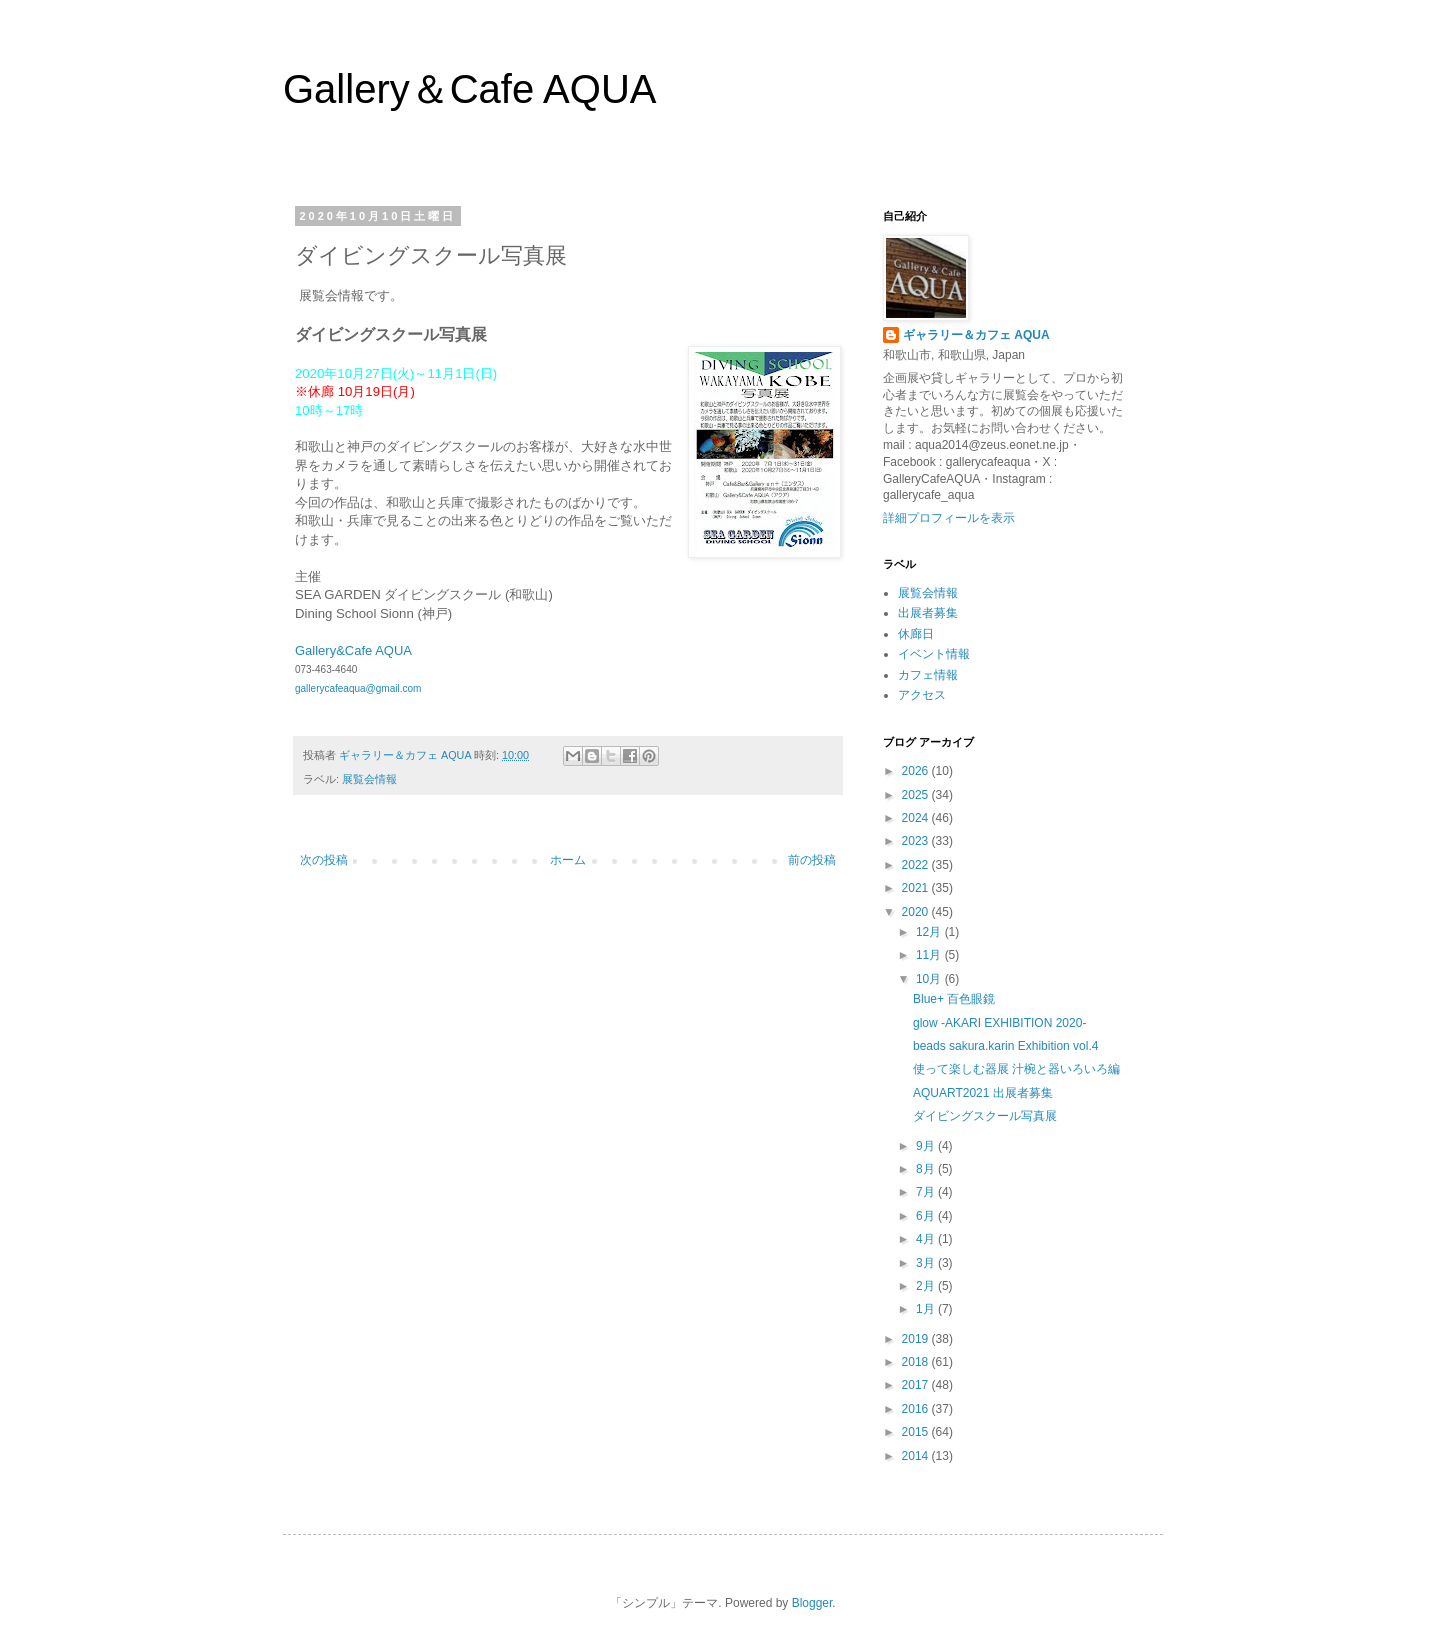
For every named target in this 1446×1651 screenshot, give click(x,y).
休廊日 (916, 634)
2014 (917, 1456)
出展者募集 (928, 613)
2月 (927, 1286)
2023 (917, 841)
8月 (927, 1169)
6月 (927, 1216)
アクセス (922, 695)
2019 (917, 1339)
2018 (917, 1362)
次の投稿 (324, 860)
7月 (927, 1192)
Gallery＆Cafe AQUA (469, 89)
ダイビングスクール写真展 (985, 1116)
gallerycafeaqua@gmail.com (358, 688)
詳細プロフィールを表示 (949, 518)
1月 (927, 1309)
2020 (917, 912)
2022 (917, 865)
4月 (927, 1239)
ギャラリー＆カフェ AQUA (976, 335)
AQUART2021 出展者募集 (983, 1093)
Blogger (812, 1603)
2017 (917, 1385)
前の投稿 (812, 860)
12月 (930, 932)
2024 (917, 818)
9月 (927, 1146)
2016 (917, 1409)
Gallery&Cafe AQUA (353, 650)
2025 (917, 795)
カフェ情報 (928, 675)
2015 (917, 1432)
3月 (927, 1263)
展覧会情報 (369, 779)
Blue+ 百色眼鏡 (954, 999)
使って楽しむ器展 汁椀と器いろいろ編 (1016, 1069)
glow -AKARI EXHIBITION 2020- (999, 1023)
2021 (917, 888)
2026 (917, 771)
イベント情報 (934, 654)
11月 (930, 955)
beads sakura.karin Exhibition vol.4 (1005, 1046)
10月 (930, 979)
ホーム (568, 860)
